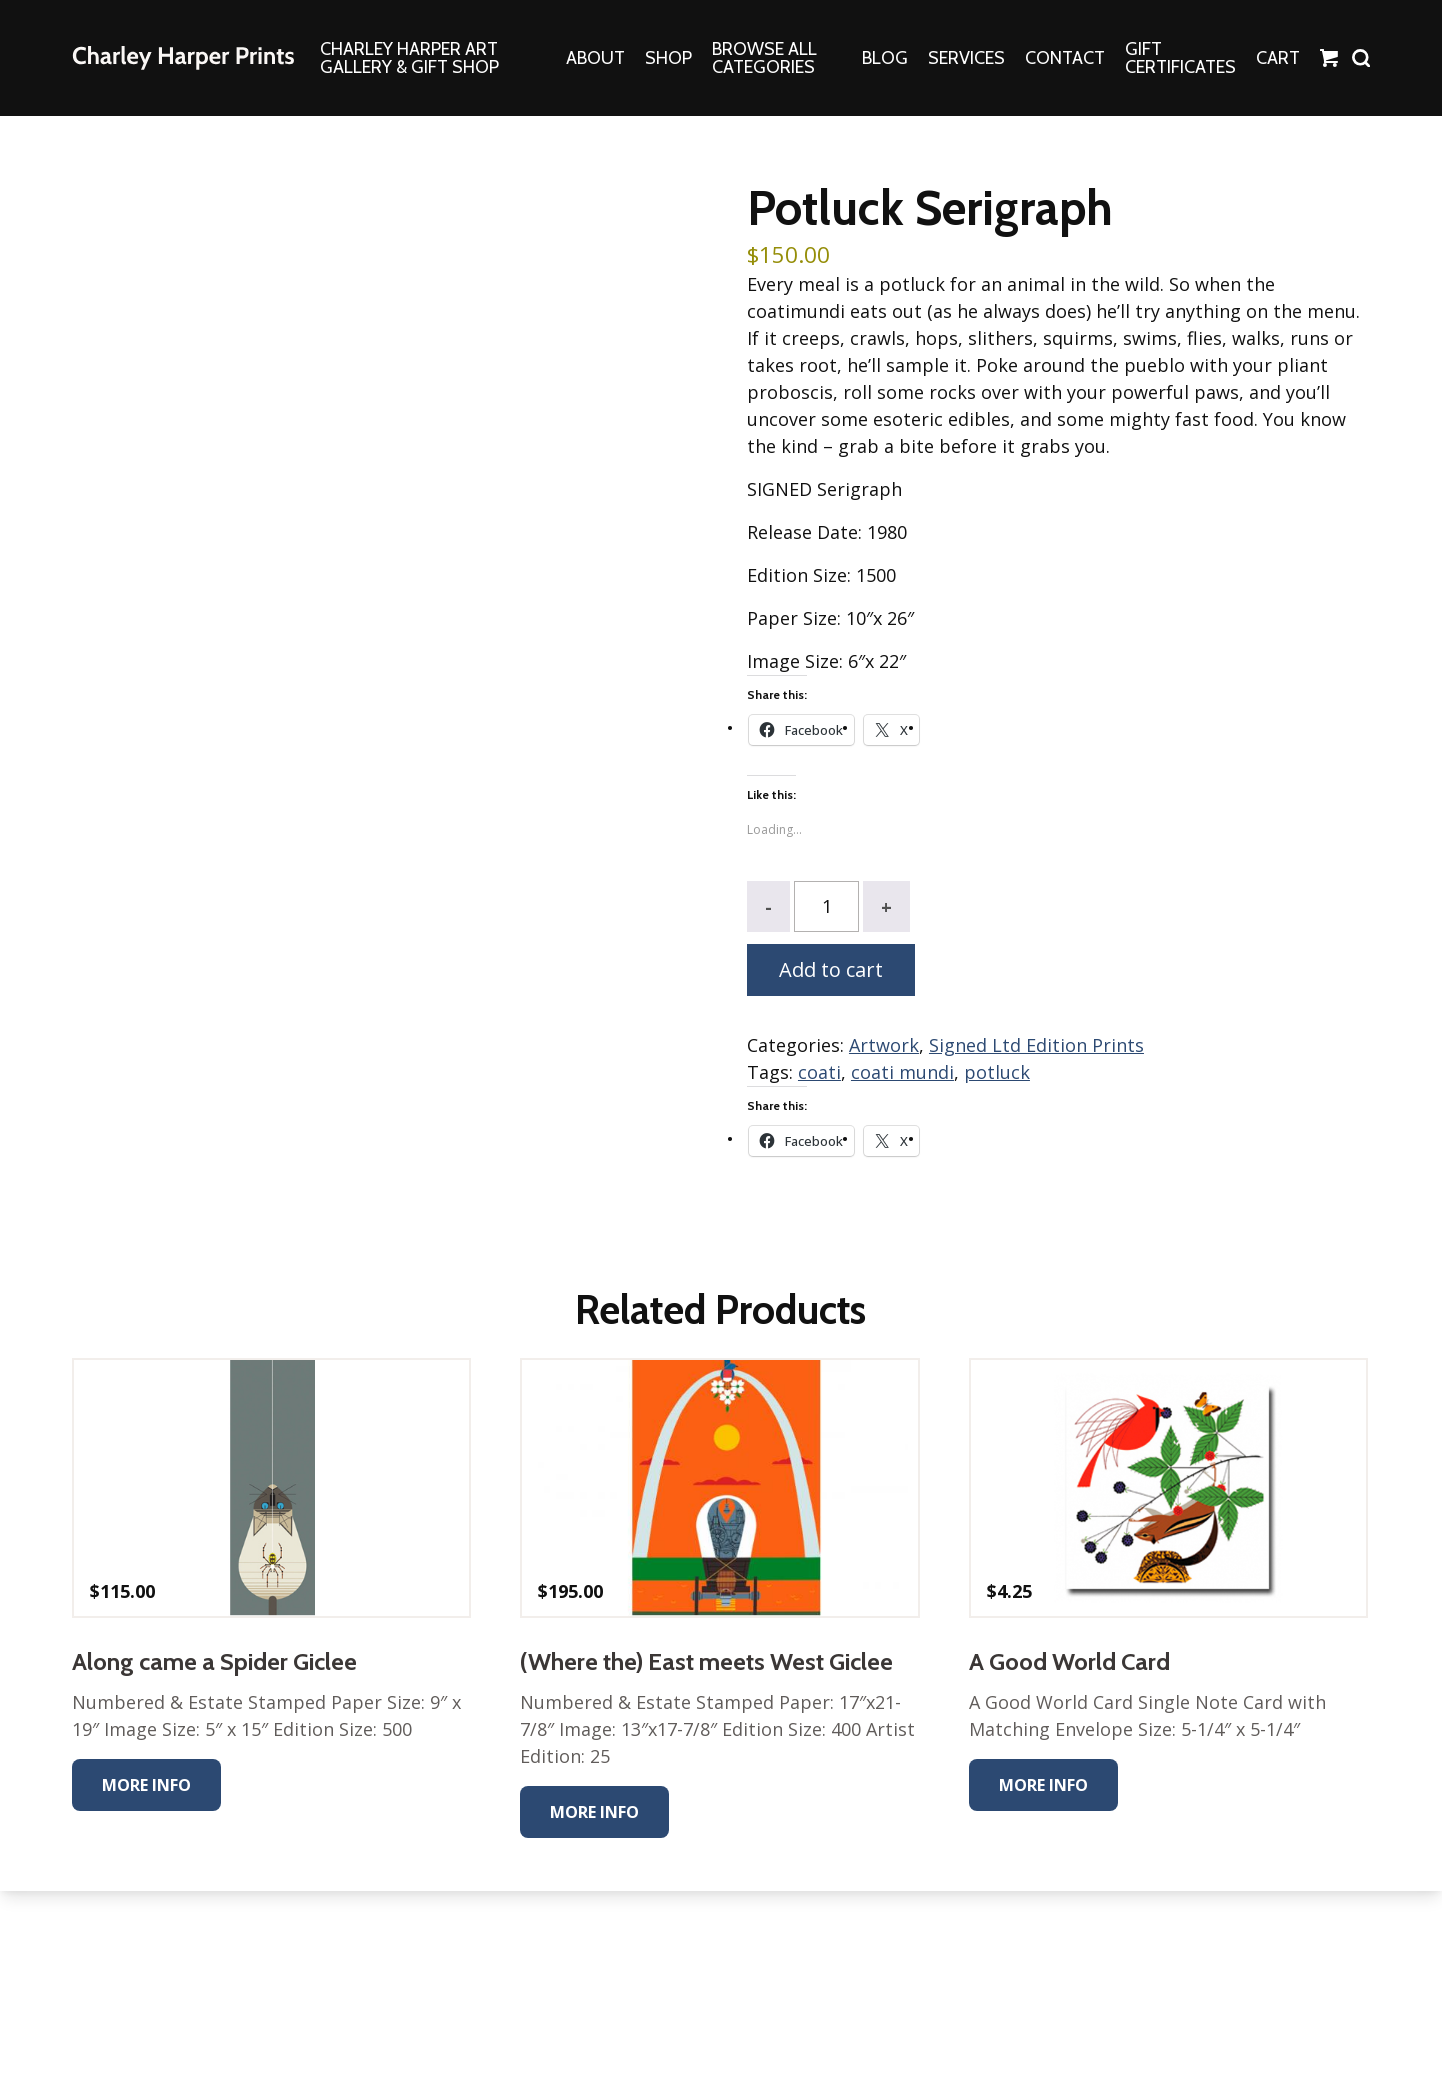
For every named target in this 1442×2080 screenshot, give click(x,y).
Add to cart (831, 969)
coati (819, 1072)
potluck (997, 1072)
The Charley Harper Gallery (183, 58)
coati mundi (902, 1072)
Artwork (884, 1045)
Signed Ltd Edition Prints (1036, 1045)
